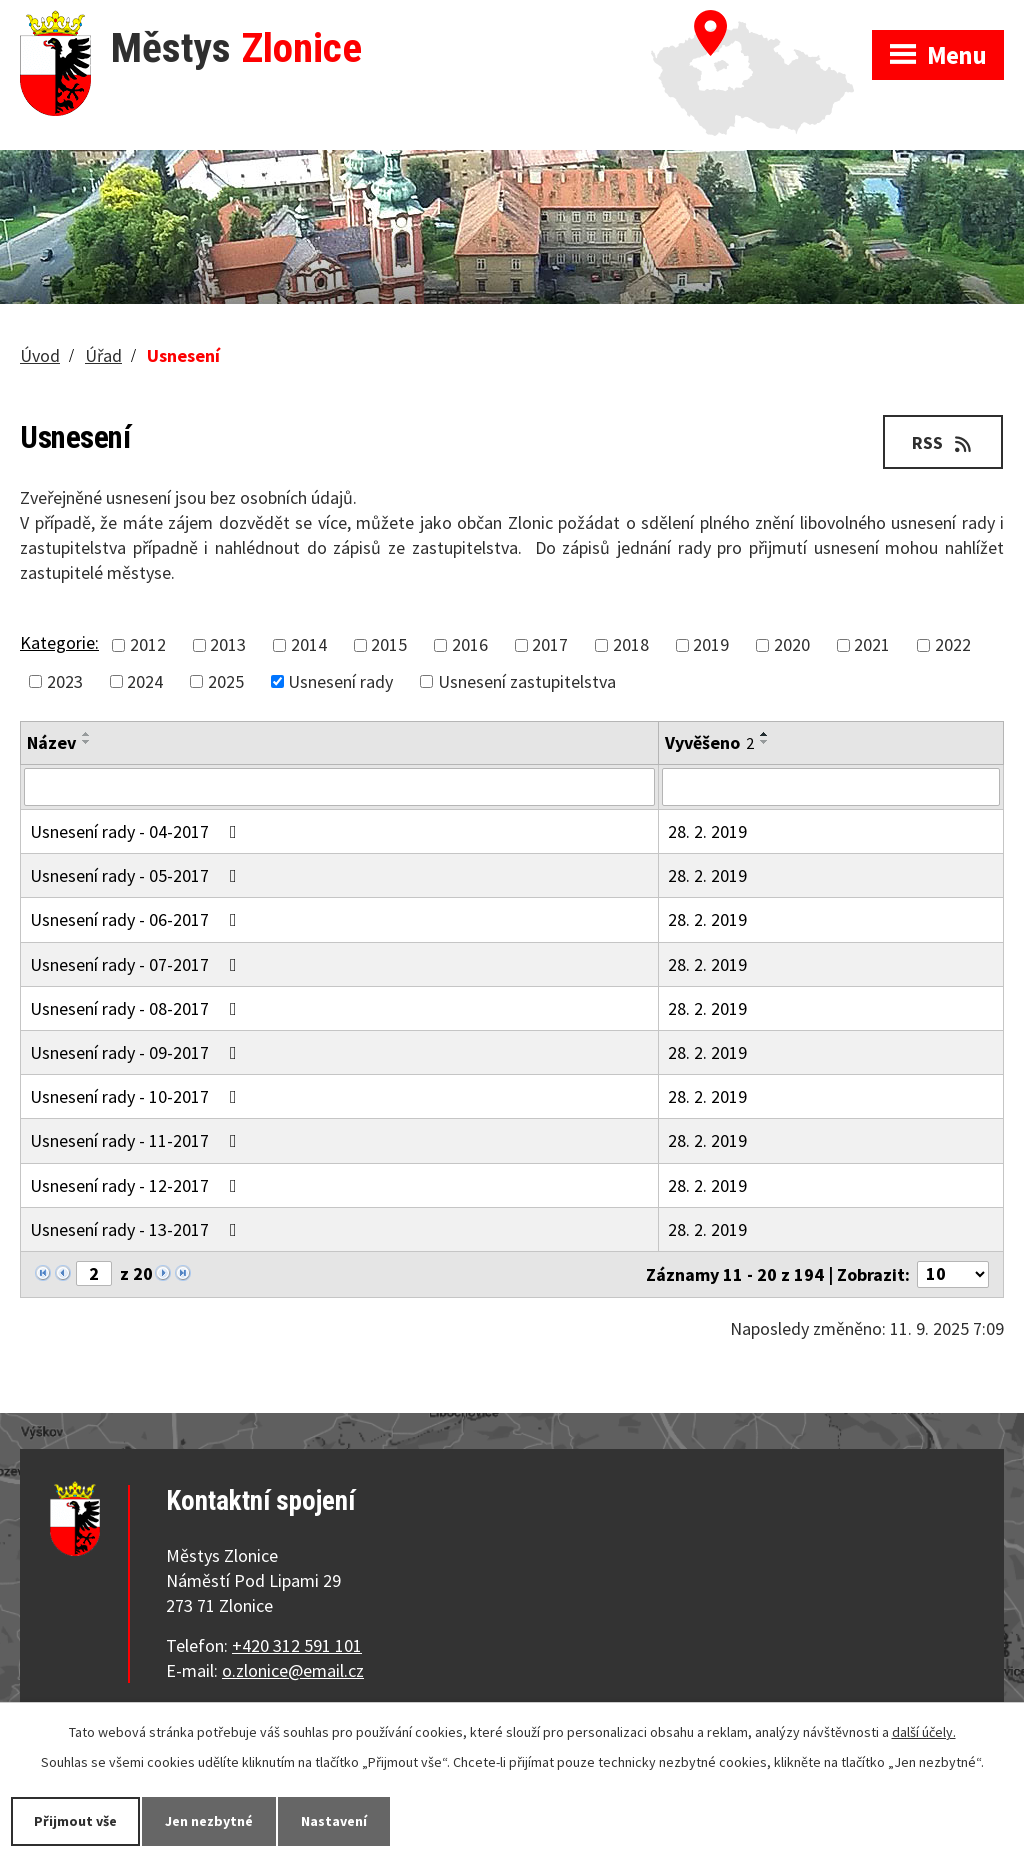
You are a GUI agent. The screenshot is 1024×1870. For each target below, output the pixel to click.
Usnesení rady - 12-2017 (137, 1185)
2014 (309, 645)
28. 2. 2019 (707, 831)
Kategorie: (59, 642)
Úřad (103, 355)
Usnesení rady (340, 681)
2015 (389, 645)
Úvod (40, 355)
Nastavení (334, 1821)
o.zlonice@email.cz (293, 1670)
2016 (470, 645)
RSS (943, 442)
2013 (228, 645)
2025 (226, 681)
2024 (145, 681)
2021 (872, 645)
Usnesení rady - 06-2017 (137, 919)
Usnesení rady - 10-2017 (137, 1096)
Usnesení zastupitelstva (527, 681)
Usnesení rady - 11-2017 (137, 1140)
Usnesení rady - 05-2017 (137, 875)
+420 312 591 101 (297, 1645)
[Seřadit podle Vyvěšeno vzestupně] (765, 734)
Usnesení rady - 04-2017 (137, 831)
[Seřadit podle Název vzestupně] (87, 734)
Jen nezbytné (209, 1821)
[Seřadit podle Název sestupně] (87, 742)
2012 (148, 645)
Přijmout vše (75, 1821)
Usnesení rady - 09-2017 (137, 1052)
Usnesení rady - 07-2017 (137, 964)
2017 (550, 645)
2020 (792, 645)
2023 (65, 681)
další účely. (924, 1732)
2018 (631, 645)
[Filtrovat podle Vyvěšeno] (831, 787)
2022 (953, 645)
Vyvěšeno (709, 742)
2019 (711, 645)
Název (51, 742)
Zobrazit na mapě (761, 20)
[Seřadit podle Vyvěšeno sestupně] (765, 742)
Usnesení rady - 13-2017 (137, 1229)
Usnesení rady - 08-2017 (137, 1008)
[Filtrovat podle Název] (339, 787)
